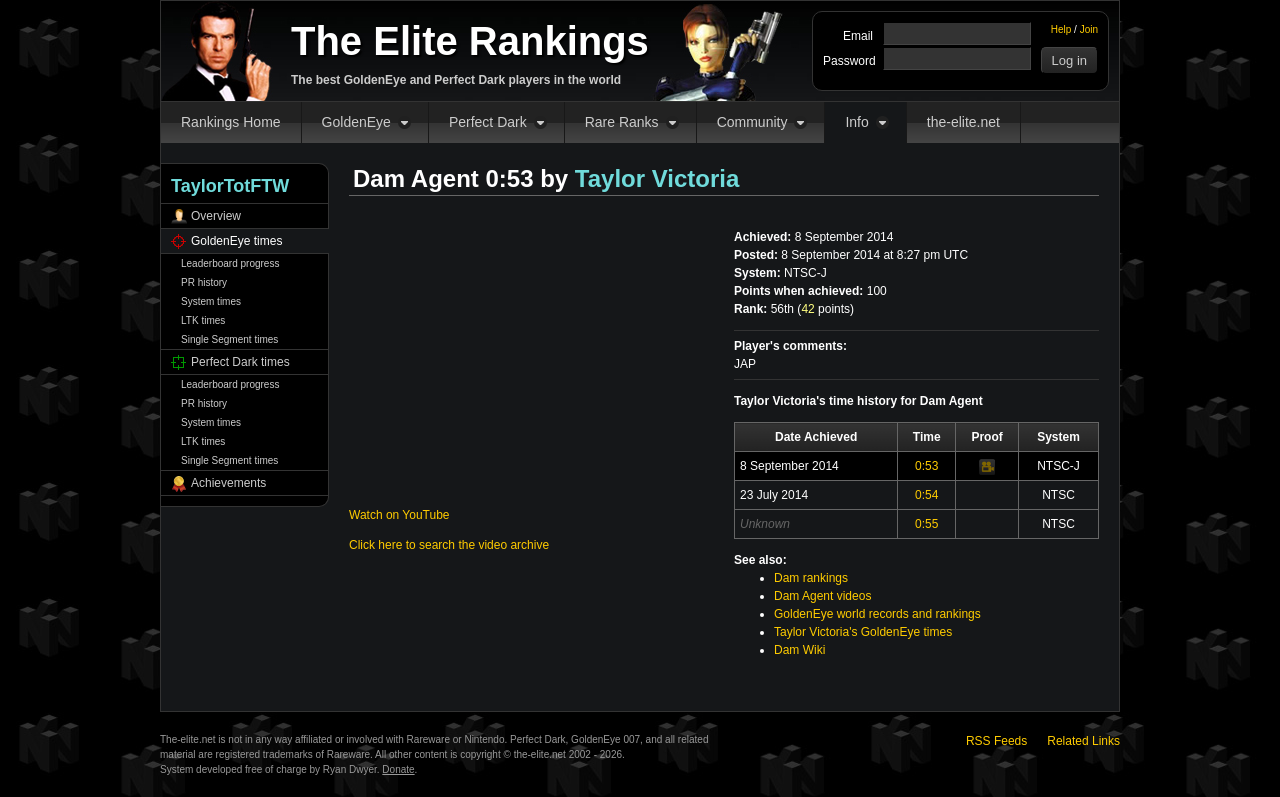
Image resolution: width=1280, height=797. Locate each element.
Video (987, 467)
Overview (216, 216)
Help (1061, 29)
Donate (398, 769)
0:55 (926, 524)
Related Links (1083, 741)
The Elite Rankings (470, 41)
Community (752, 122)
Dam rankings (811, 578)
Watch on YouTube (399, 515)
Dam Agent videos (822, 596)
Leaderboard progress (230, 263)
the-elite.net (963, 122)
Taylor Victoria (657, 178)
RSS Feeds (996, 741)
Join (1089, 29)
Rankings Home (231, 122)
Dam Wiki (799, 650)
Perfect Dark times (240, 362)
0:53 (926, 466)
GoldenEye (356, 122)
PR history (204, 282)
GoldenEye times (236, 241)
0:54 (926, 495)
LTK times (203, 320)
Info (856, 122)
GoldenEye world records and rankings (877, 614)
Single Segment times (229, 339)
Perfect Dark (488, 122)
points (825, 309)
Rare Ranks (622, 122)
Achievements (228, 483)
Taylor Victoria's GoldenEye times (863, 632)
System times (211, 301)
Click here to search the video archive (449, 545)
